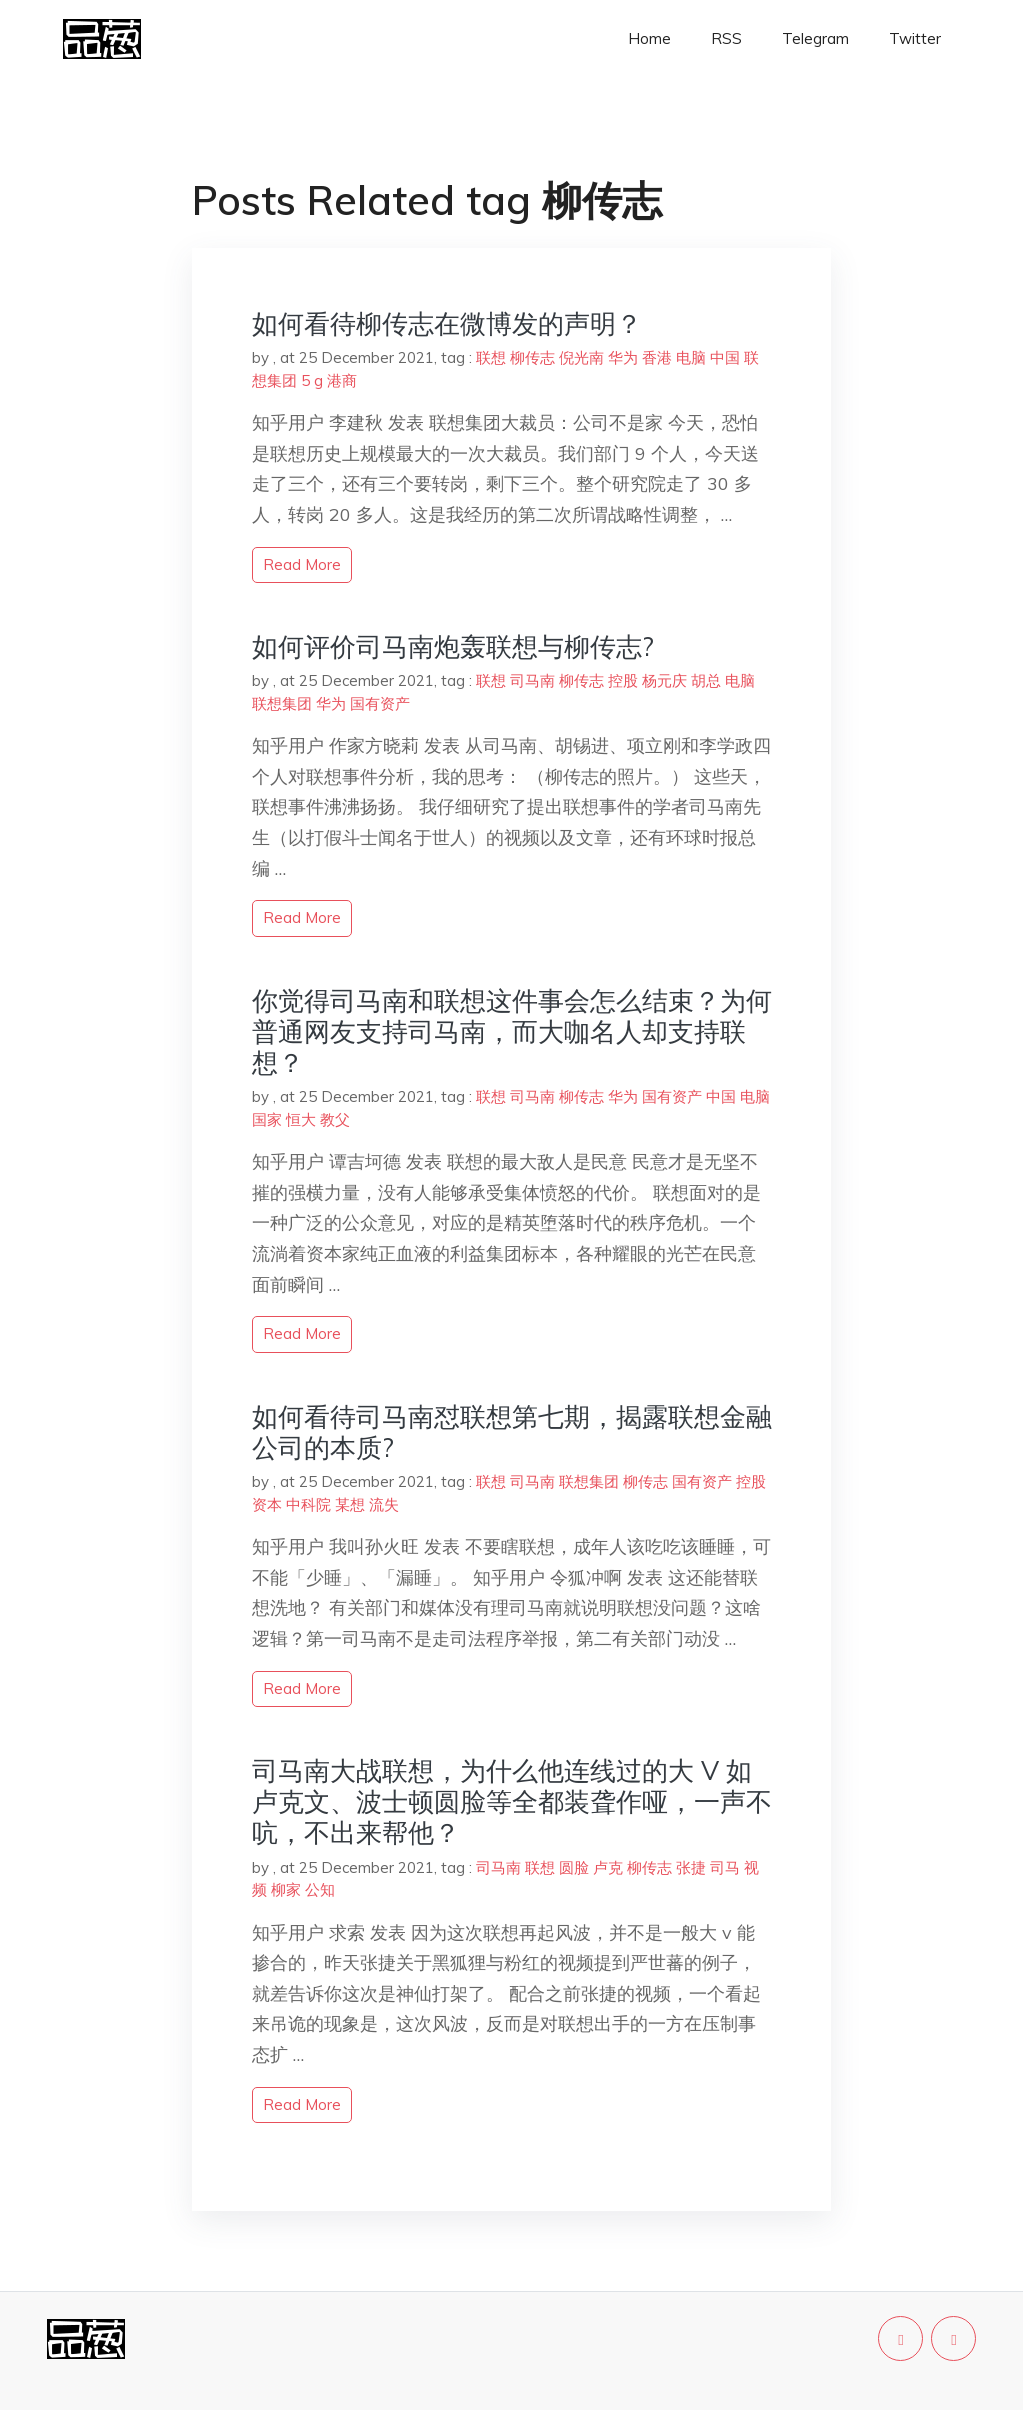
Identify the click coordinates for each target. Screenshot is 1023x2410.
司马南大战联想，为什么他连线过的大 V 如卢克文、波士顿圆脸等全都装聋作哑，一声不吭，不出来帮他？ (512, 1801)
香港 (657, 357)
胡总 (706, 680)
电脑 (691, 357)
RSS (726, 38)
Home (649, 38)
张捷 (691, 1867)
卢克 (608, 1867)
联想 (491, 357)
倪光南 (581, 357)
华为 (623, 357)
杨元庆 (664, 680)
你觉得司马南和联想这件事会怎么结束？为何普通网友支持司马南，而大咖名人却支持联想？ (512, 1031)
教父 (335, 1119)
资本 (267, 1504)
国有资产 (380, 703)
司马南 (532, 680)
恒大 (301, 1119)
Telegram (815, 38)
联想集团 (282, 703)
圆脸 (574, 1867)
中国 (725, 357)
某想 (350, 1504)
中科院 (308, 1504)
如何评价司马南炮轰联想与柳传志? (453, 646)
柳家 (286, 1889)
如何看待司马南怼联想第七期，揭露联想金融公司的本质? (512, 1432)
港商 (342, 380)
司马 (725, 1867)
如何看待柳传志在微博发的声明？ (447, 323)
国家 (267, 1119)
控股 (623, 680)
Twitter (915, 38)
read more (302, 564)
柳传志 (532, 357)
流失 (384, 1504)
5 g (312, 380)
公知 (320, 1889)
